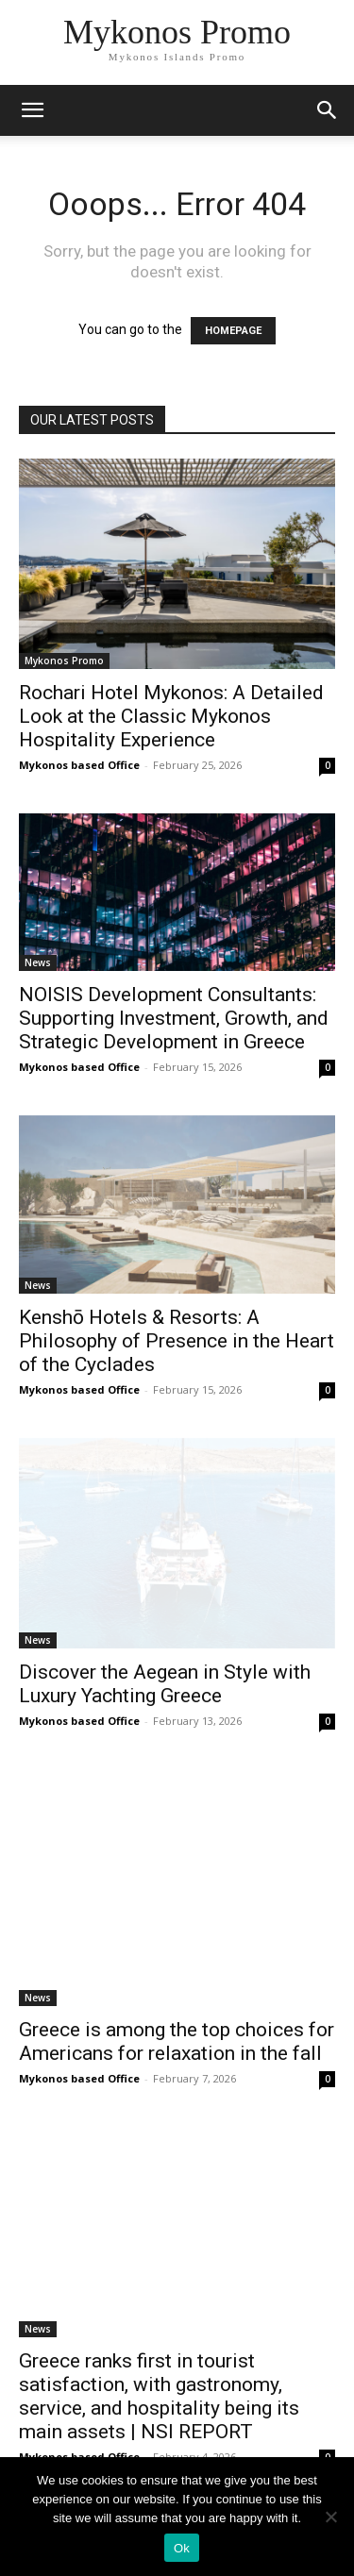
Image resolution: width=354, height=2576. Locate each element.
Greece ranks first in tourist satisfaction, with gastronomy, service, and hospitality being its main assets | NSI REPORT (159, 2396)
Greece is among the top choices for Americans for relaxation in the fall (176, 2041)
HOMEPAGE (233, 331)
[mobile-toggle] (32, 110)
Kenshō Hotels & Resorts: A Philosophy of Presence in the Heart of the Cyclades (176, 1341)
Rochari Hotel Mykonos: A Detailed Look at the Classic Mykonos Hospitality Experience (171, 716)
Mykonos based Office (79, 765)
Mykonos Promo (64, 660)
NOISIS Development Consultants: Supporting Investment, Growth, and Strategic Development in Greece (174, 1018)
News (38, 962)
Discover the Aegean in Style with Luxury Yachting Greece (165, 1684)
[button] (327, 110)
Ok (182, 2548)
